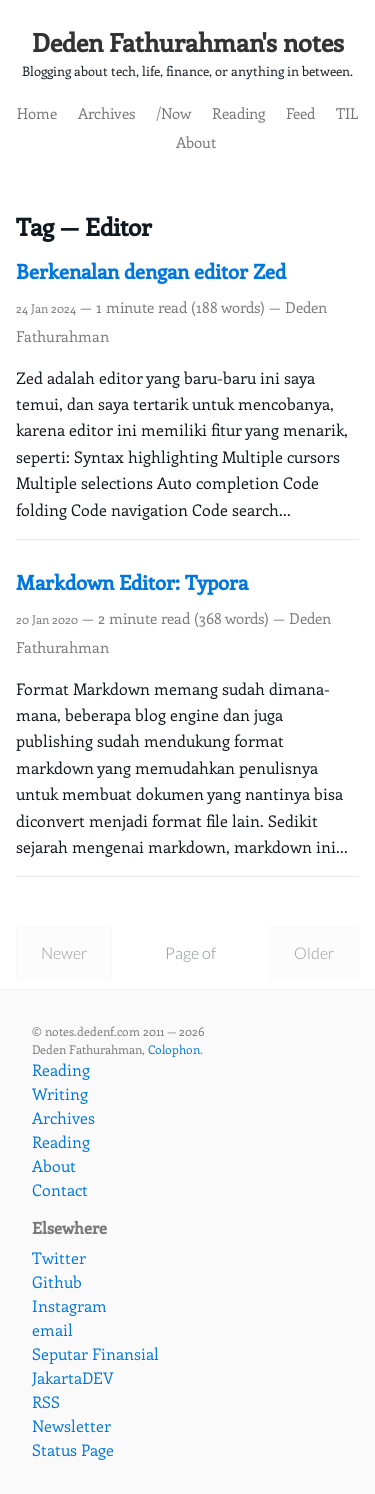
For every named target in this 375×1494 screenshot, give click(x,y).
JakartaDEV (73, 1377)
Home (37, 112)
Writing (60, 1093)
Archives (106, 112)
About (196, 141)
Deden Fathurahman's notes (188, 42)
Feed (300, 112)
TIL (347, 112)
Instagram (69, 1305)
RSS (46, 1401)
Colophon (174, 1049)
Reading (238, 112)
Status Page (73, 1449)
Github (57, 1281)
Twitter (59, 1257)
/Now (173, 112)
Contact (60, 1189)
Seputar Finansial (95, 1353)
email (52, 1329)
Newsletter (71, 1425)
